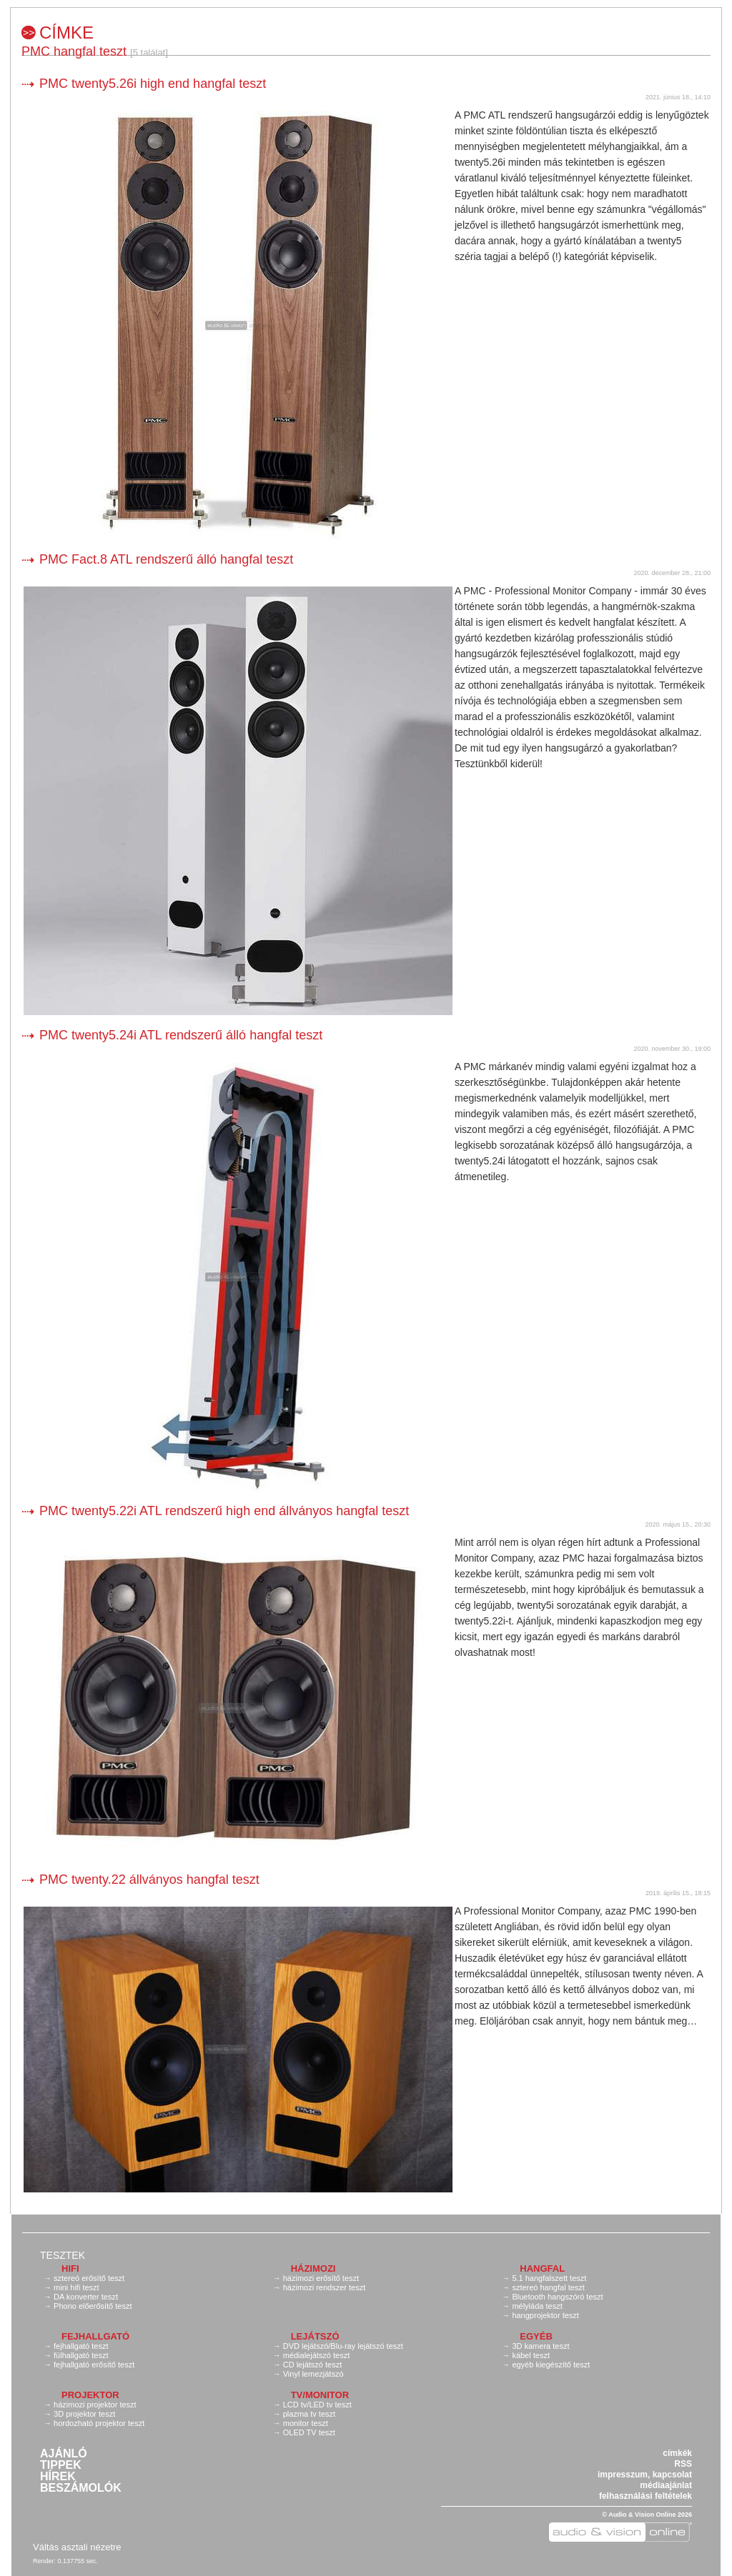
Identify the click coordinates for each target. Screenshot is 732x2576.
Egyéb (536, 2336)
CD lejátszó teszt (312, 2364)
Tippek (60, 2465)
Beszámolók (81, 2488)
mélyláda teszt (537, 2306)
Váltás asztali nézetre (77, 2547)
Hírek (58, 2476)
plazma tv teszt (309, 2414)
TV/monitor (320, 2395)
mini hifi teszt (76, 2287)
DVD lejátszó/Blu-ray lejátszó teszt (343, 2346)
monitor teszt (305, 2423)
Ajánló (63, 2454)
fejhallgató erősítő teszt (94, 2364)
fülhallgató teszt (81, 2355)
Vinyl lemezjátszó (313, 2374)
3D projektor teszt (84, 2414)
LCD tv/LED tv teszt (317, 2404)
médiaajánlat (666, 2485)
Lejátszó (315, 2336)
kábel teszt (531, 2355)
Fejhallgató (95, 2336)
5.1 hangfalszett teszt (549, 2278)
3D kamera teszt (540, 2346)
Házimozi (313, 2268)
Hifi (70, 2268)
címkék (677, 2453)
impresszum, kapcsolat (645, 2475)
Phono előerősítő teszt (93, 2306)
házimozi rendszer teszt (324, 2287)
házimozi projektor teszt (95, 2404)
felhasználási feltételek (645, 2496)
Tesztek (62, 2255)
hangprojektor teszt (545, 2315)
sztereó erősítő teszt (89, 2278)
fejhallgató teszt (81, 2346)
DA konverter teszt (86, 2296)
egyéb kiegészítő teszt (551, 2364)
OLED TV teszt (309, 2432)
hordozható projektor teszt (99, 2423)
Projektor (90, 2395)
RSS (683, 2464)
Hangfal (542, 2268)
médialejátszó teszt (316, 2355)
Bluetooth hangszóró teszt (557, 2296)
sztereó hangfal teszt (548, 2287)
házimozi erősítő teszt (321, 2278)
